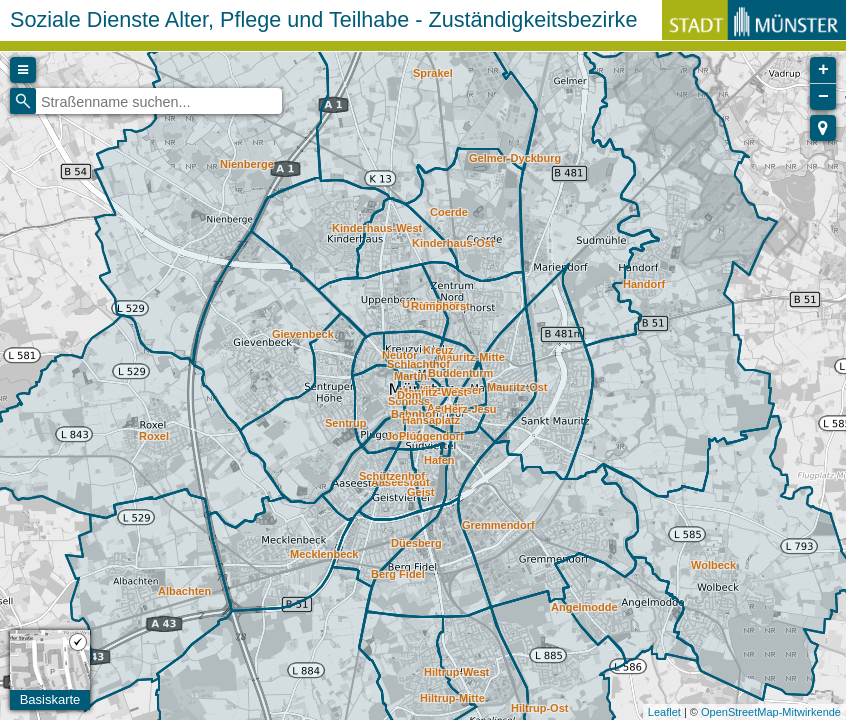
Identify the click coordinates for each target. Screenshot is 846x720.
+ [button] (823, 70)
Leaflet (664, 712)
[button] (823, 128)
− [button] (823, 97)
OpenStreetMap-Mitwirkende (771, 712)
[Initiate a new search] (23, 101)
